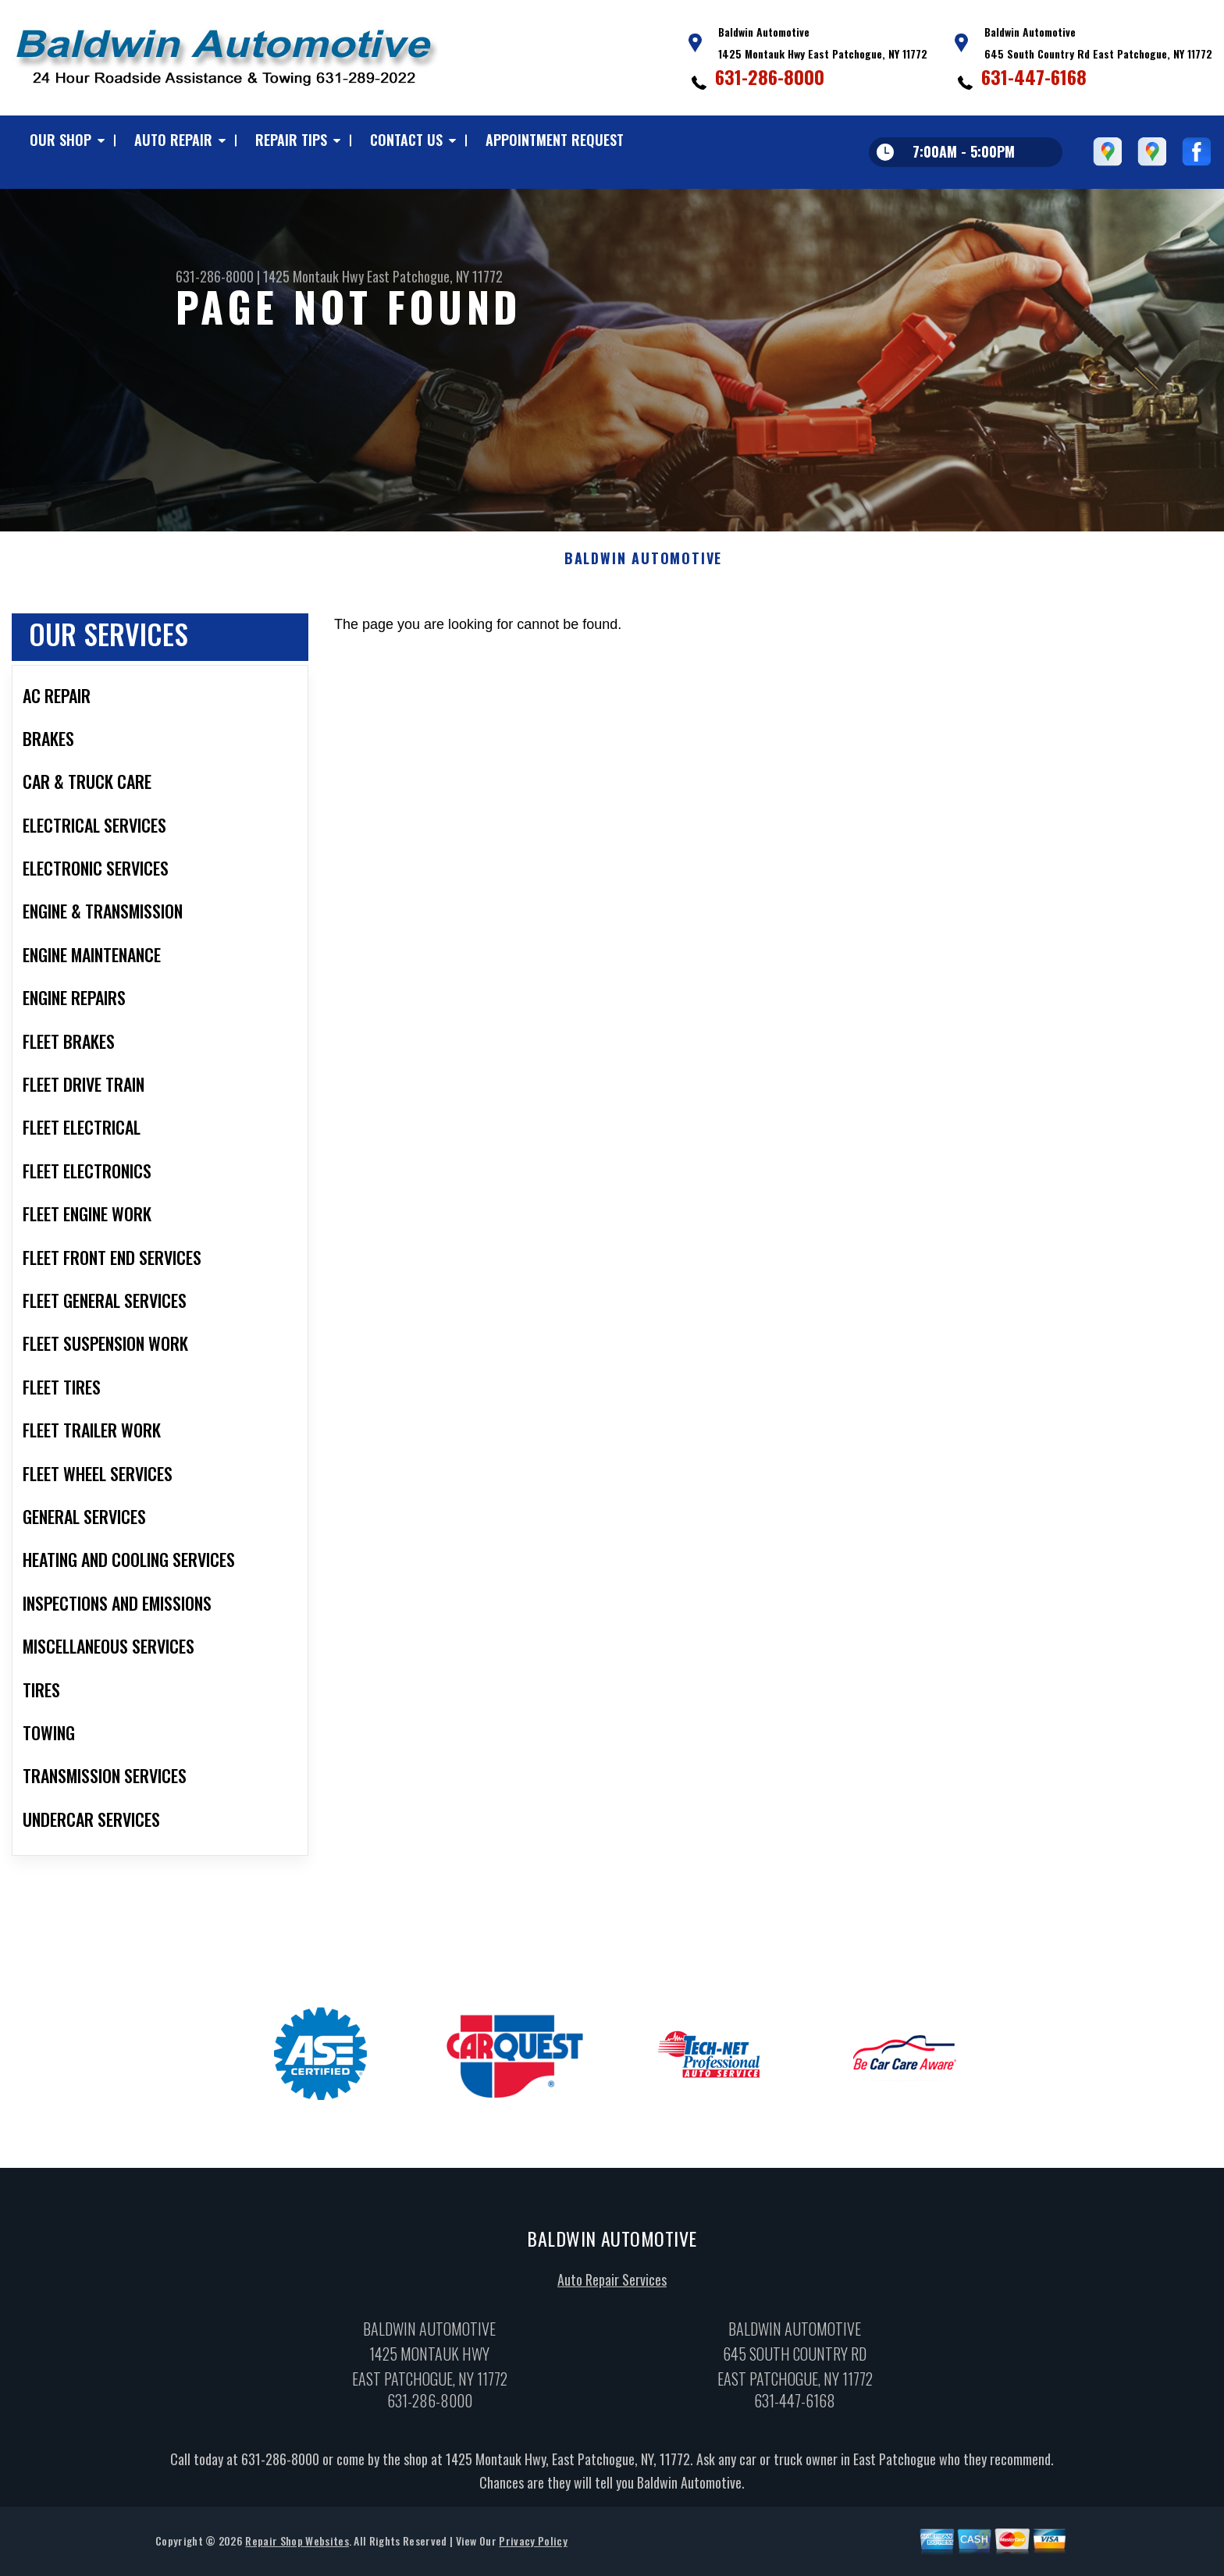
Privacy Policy (533, 2543)
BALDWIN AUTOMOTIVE (643, 561)
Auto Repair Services (612, 2282)
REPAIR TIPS (291, 140)
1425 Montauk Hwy (313, 276)
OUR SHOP (60, 140)
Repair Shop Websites (296, 2543)
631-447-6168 (1034, 76)
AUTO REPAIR (173, 140)
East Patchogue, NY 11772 (435, 276)
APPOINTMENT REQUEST (555, 140)
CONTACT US (406, 140)
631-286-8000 (769, 76)
